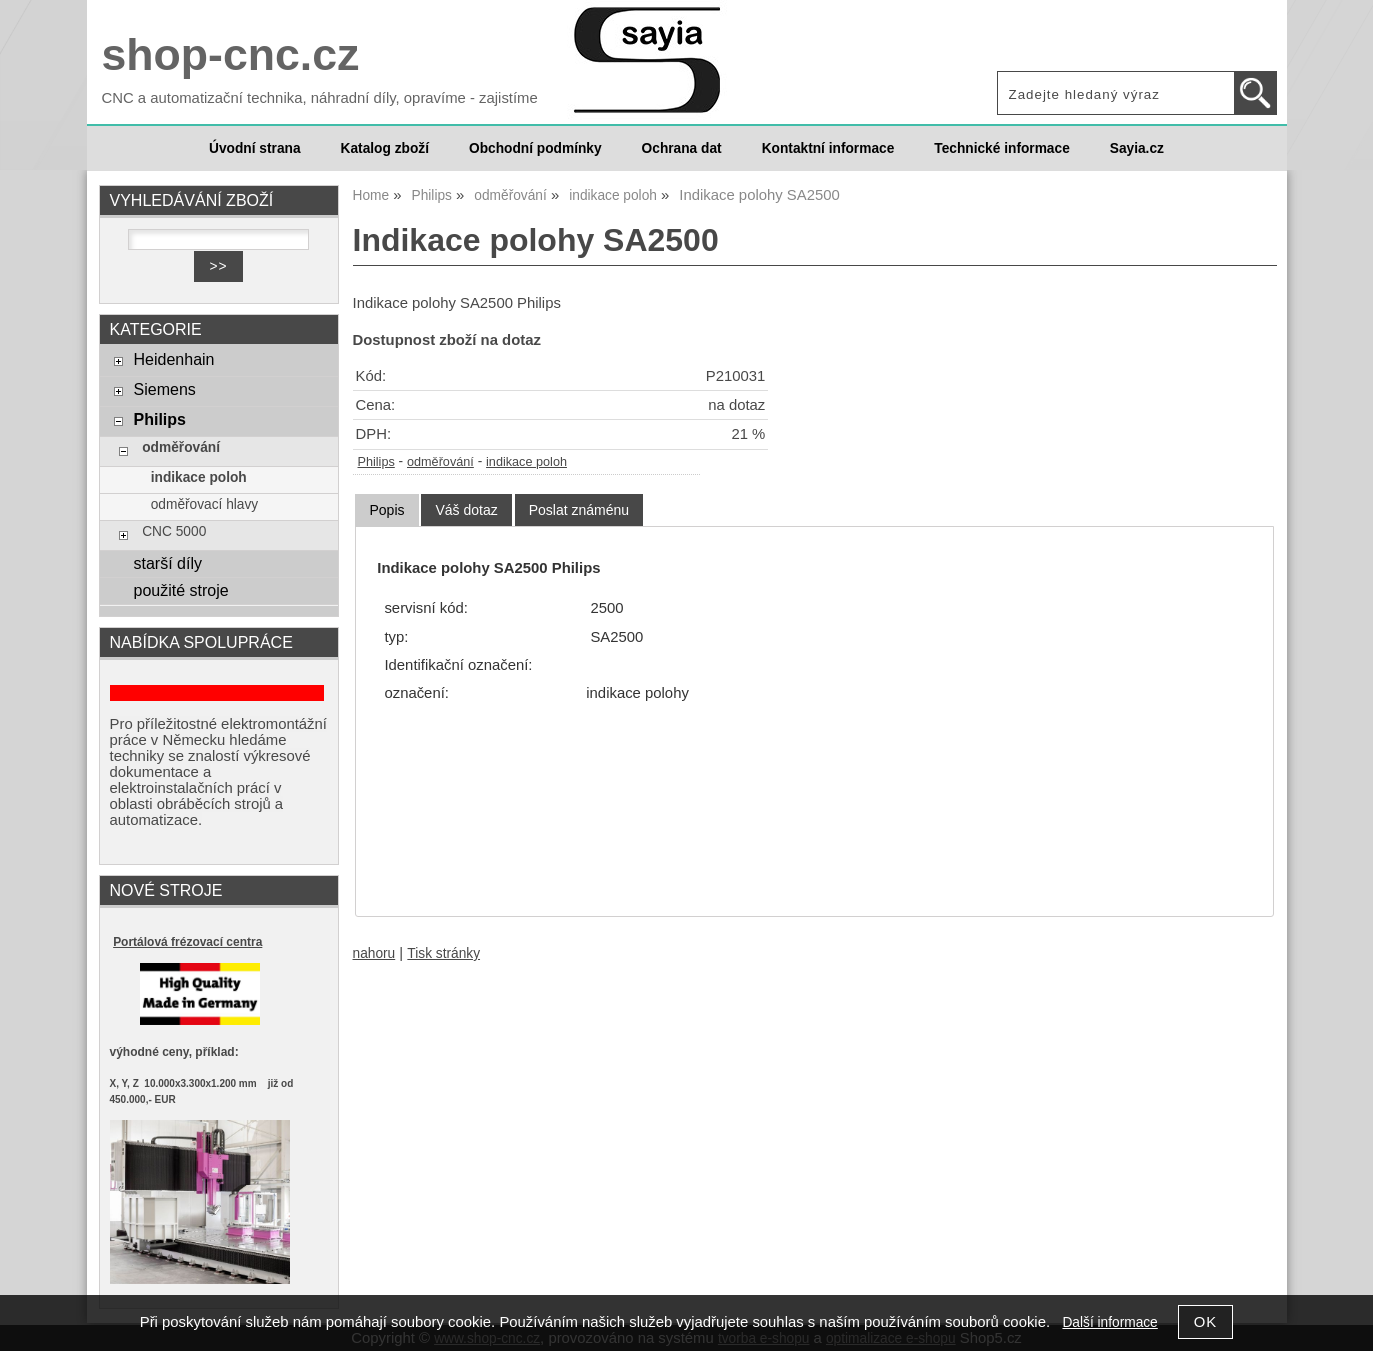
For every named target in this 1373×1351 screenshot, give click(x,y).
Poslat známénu (579, 510)
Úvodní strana (254, 148)
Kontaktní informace (828, 148)
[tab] (386, 510)
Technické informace (1001, 148)
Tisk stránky (443, 953)
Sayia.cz (1137, 148)
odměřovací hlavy (205, 504)
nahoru (374, 953)
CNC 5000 (174, 531)
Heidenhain (173, 359)
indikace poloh (526, 462)
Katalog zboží (385, 148)
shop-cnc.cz (231, 54)
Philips (376, 462)
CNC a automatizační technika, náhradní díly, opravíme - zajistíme (320, 98)
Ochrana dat (682, 148)
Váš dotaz (466, 510)
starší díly (167, 563)
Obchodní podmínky (535, 148)
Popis (386, 510)
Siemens (164, 389)
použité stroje (180, 590)
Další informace (1109, 1322)
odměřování (440, 462)
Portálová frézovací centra (187, 942)
